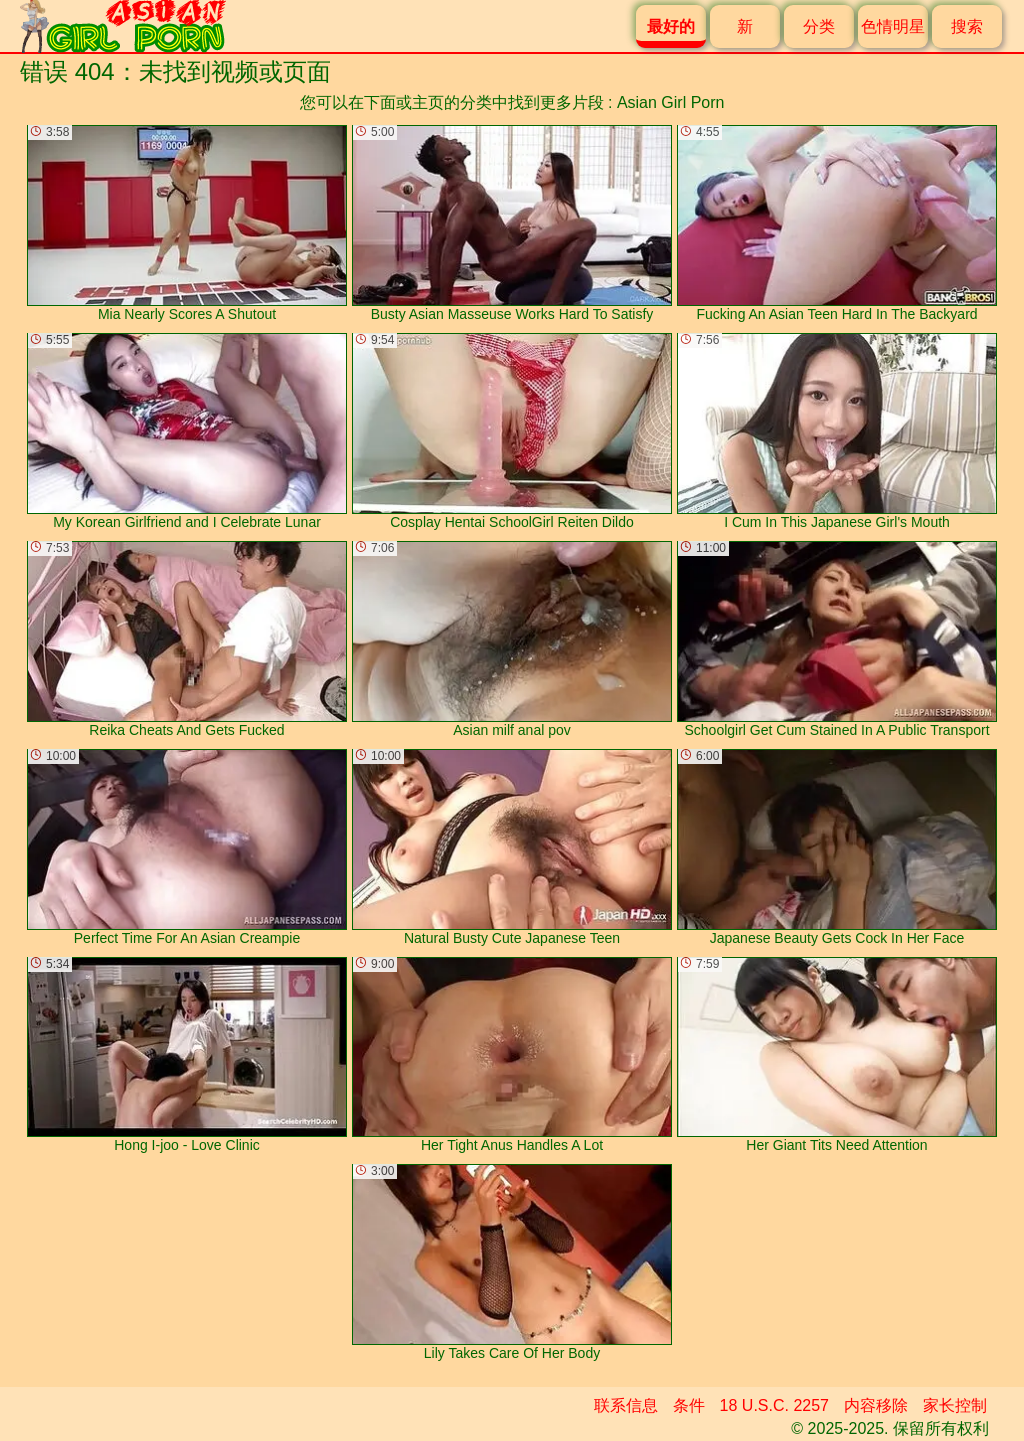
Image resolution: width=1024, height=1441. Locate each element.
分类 (819, 26)
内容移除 (876, 1405)
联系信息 (626, 1405)
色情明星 (893, 26)
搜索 (967, 26)
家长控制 (955, 1405)
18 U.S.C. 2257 (774, 1405)
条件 (689, 1405)
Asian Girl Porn (671, 102)
